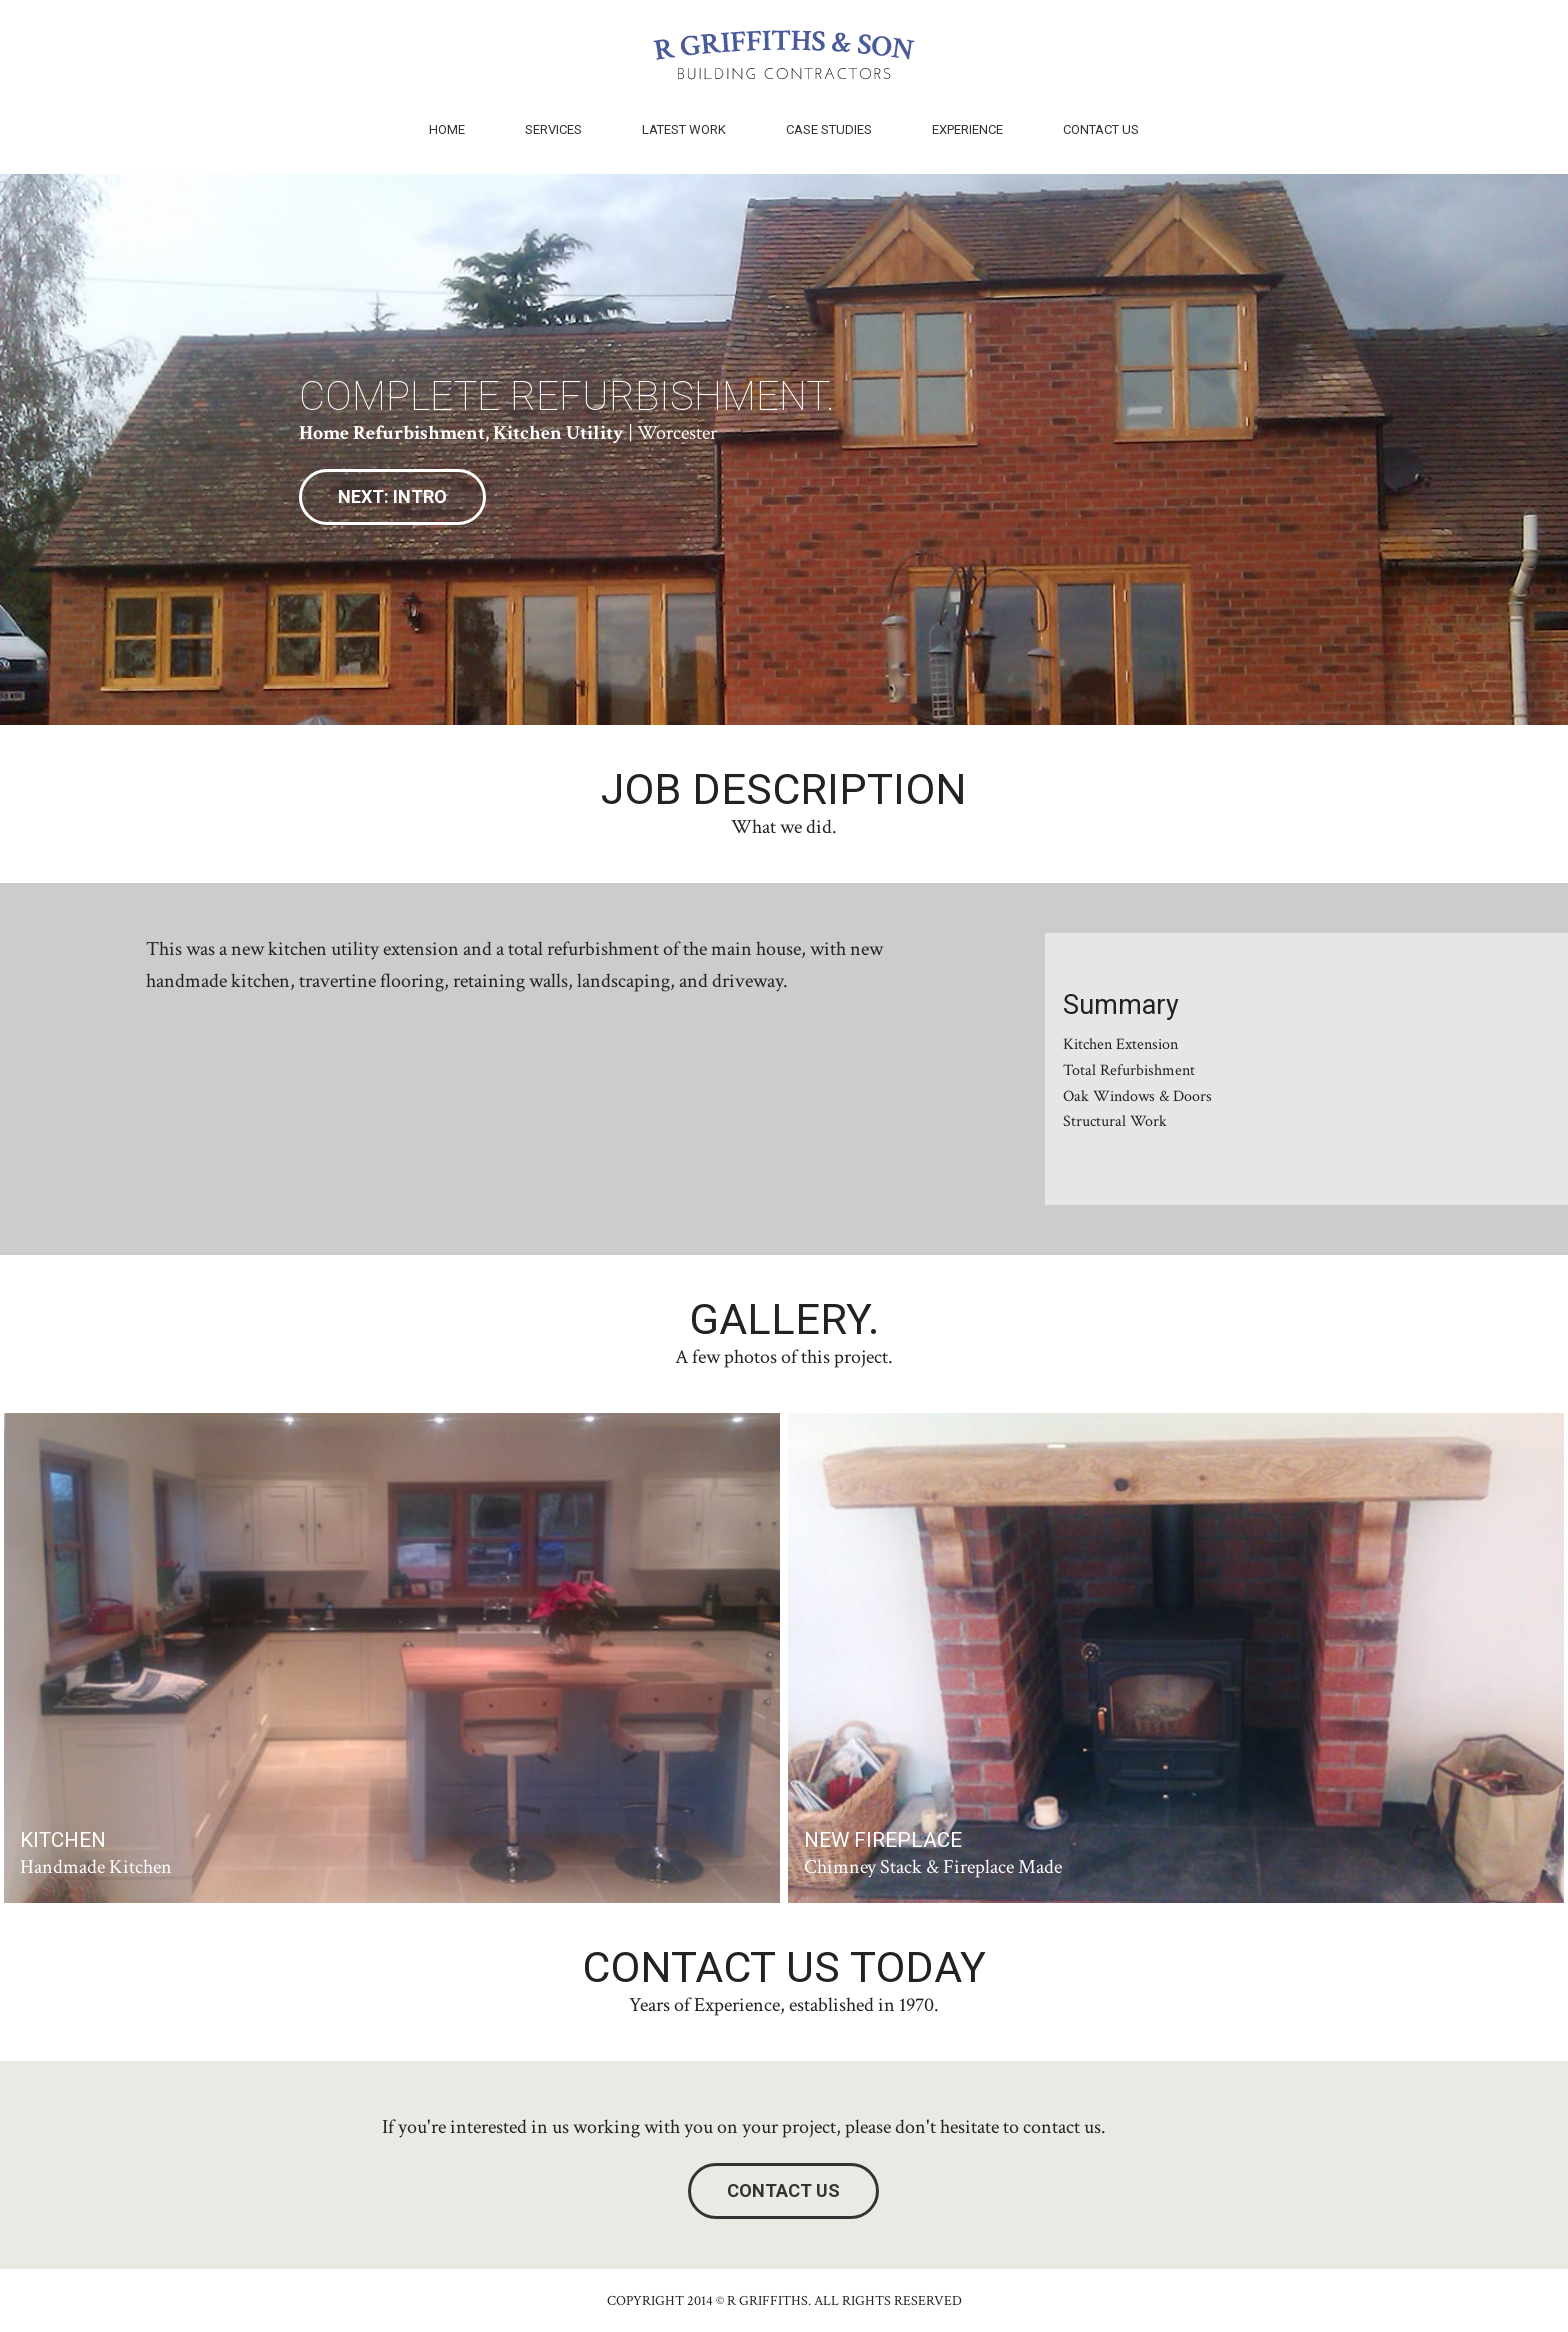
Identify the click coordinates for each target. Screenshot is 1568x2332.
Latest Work (684, 129)
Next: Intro (392, 496)
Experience (967, 129)
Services (553, 129)
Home (447, 129)
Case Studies (829, 129)
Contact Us (1101, 129)
